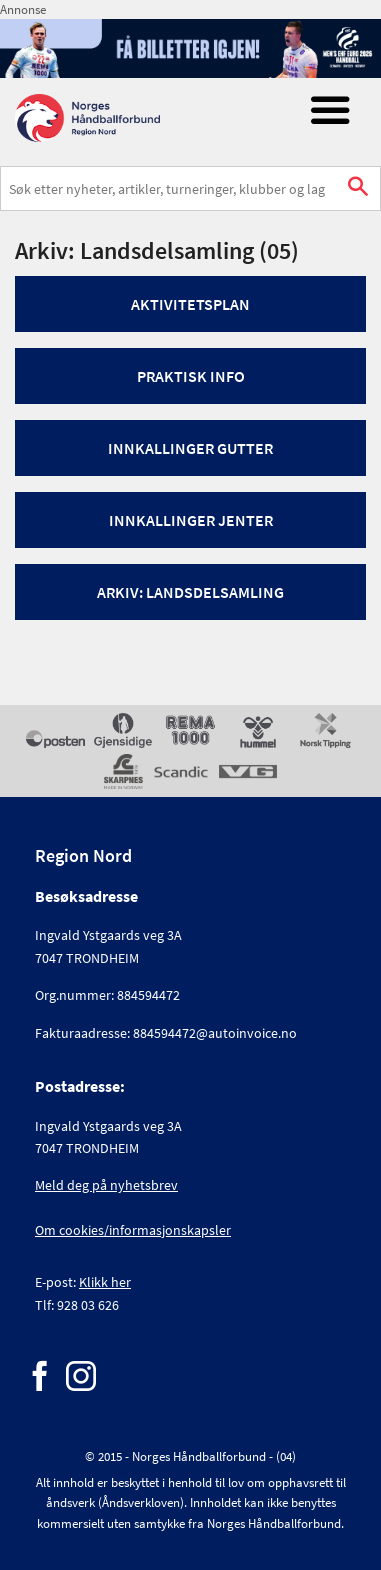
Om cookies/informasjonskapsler (133, 1230)
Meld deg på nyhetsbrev (106, 1185)
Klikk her (105, 1282)
